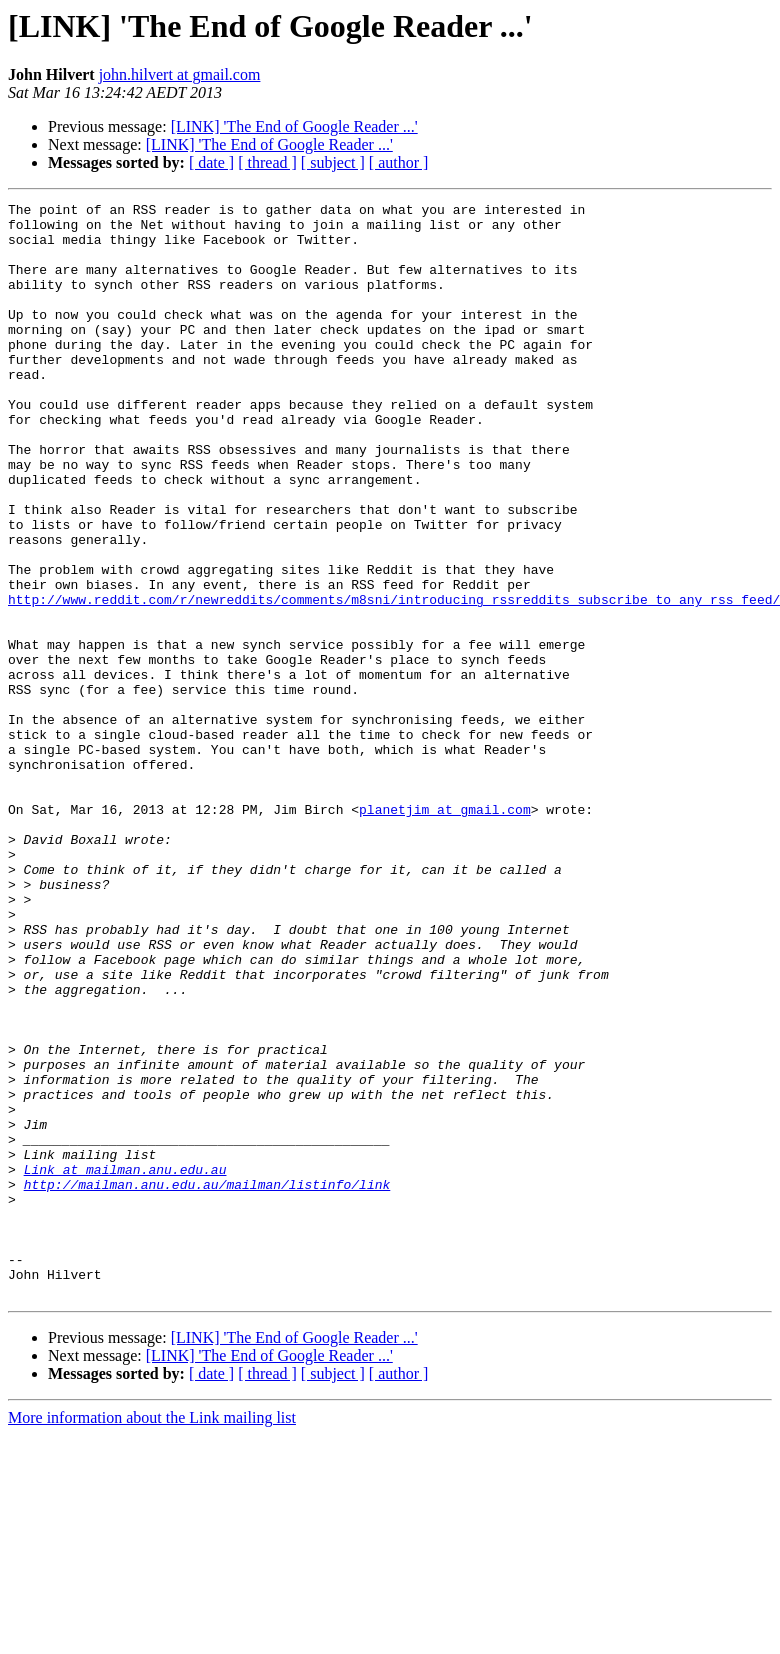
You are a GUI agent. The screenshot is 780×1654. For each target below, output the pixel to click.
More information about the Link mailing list (152, 1636)
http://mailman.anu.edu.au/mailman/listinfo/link (207, 1382)
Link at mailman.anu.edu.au (125, 1364)
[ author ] (399, 162)
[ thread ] (267, 162)
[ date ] (211, 162)
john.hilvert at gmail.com (180, 74)
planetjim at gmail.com (445, 932)
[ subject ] (333, 162)
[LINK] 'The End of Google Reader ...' (294, 126)
